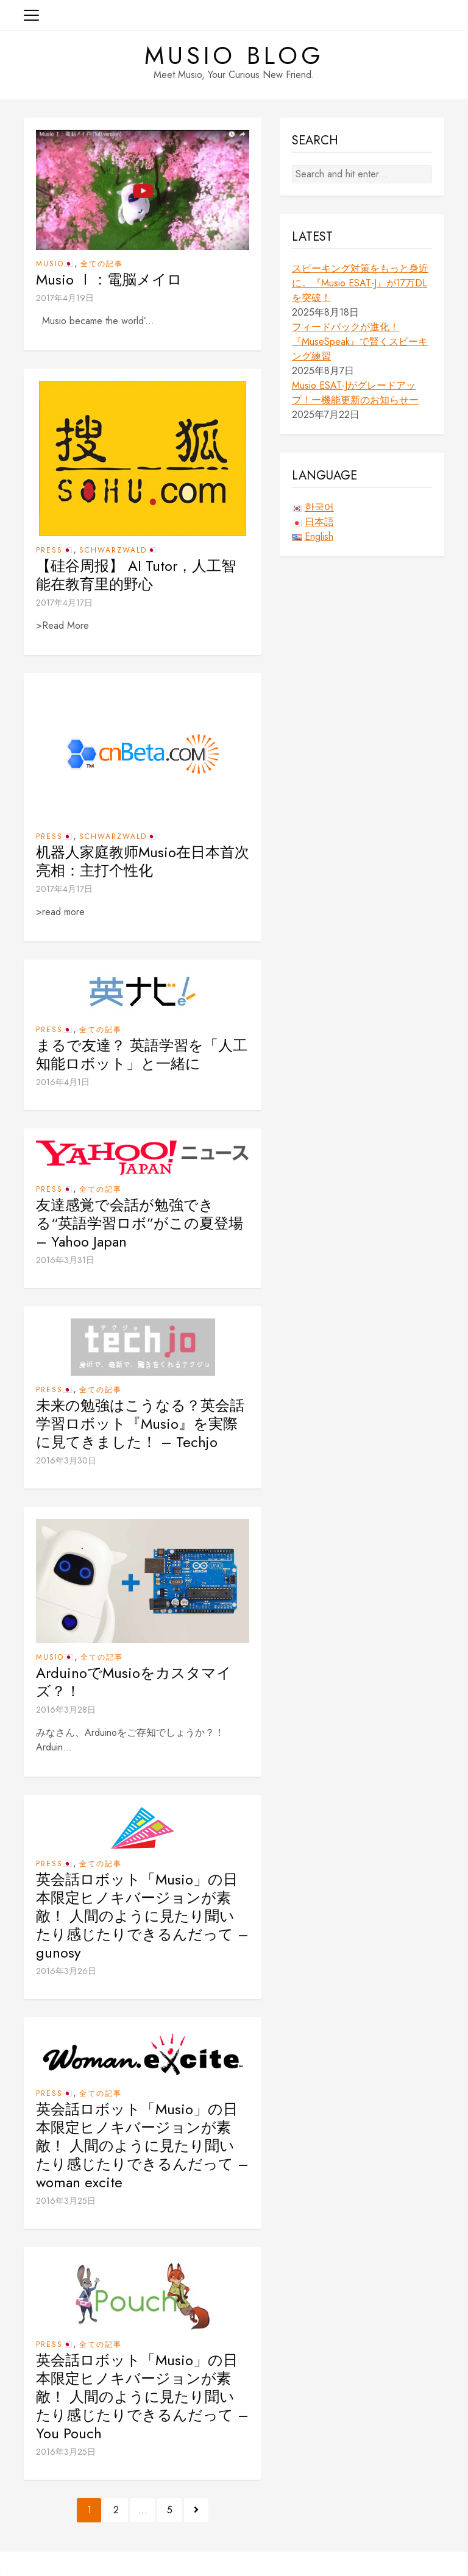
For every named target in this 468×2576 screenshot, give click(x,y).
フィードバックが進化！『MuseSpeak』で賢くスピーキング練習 (360, 341)
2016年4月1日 (63, 1082)
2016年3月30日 (66, 1460)
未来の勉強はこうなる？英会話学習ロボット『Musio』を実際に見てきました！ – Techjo (140, 1423)
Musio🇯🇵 (55, 263)
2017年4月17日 (64, 602)
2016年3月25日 (66, 2201)
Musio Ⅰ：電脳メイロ (109, 280)
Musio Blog (234, 55)
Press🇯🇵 (54, 550)
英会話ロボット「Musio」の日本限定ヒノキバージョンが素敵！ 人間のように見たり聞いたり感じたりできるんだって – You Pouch (142, 2397)
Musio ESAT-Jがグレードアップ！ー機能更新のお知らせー (355, 392)
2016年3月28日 (66, 1710)
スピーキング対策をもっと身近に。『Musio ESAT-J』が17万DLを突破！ (360, 283)
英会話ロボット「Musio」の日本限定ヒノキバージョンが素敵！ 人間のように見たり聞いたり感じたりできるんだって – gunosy (142, 1916)
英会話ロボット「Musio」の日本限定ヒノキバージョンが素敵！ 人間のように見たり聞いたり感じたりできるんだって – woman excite (142, 2146)
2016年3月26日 (66, 1971)
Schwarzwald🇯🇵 (118, 550)
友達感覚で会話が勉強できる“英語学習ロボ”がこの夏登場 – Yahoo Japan (139, 1223)
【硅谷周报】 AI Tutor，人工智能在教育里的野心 (136, 575)
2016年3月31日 (65, 1260)
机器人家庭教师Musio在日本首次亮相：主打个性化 (142, 861)
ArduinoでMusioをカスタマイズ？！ (134, 1682)
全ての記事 (101, 263)
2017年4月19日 (65, 298)
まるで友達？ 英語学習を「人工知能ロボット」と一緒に (141, 1054)
